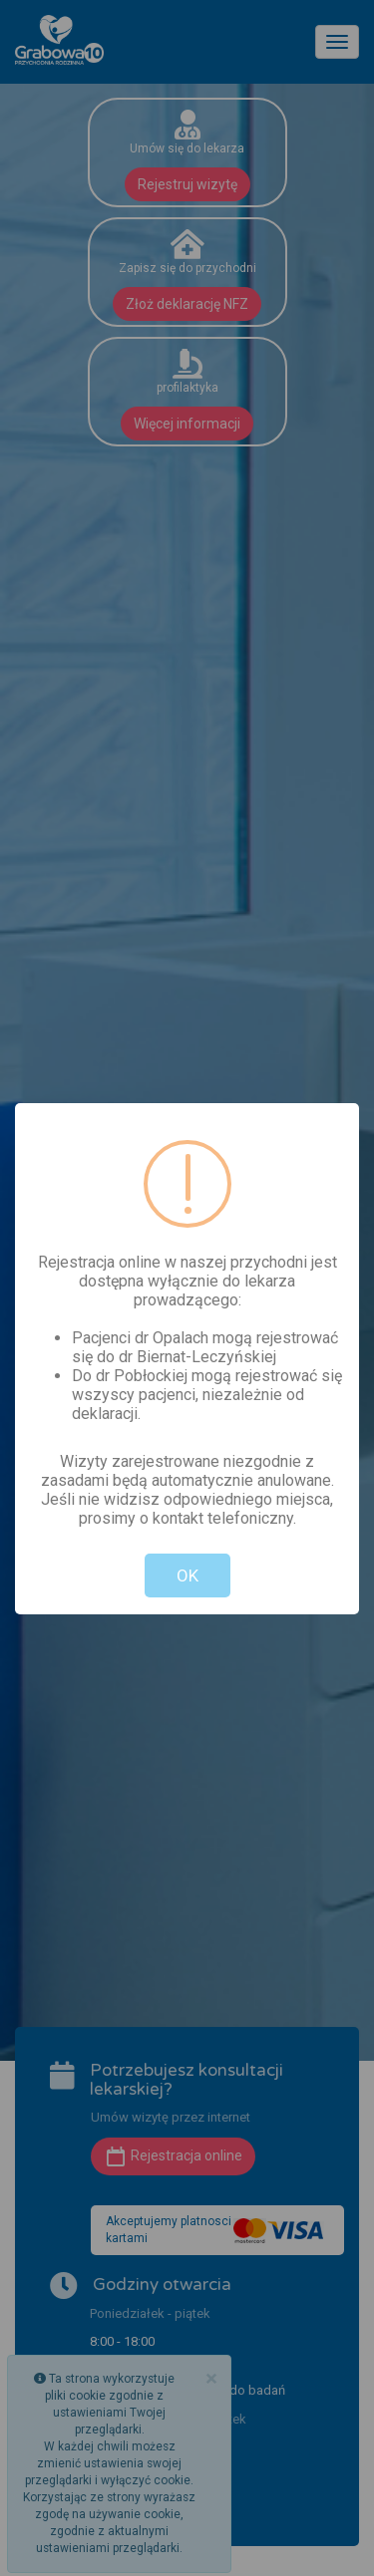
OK (187, 1575)
